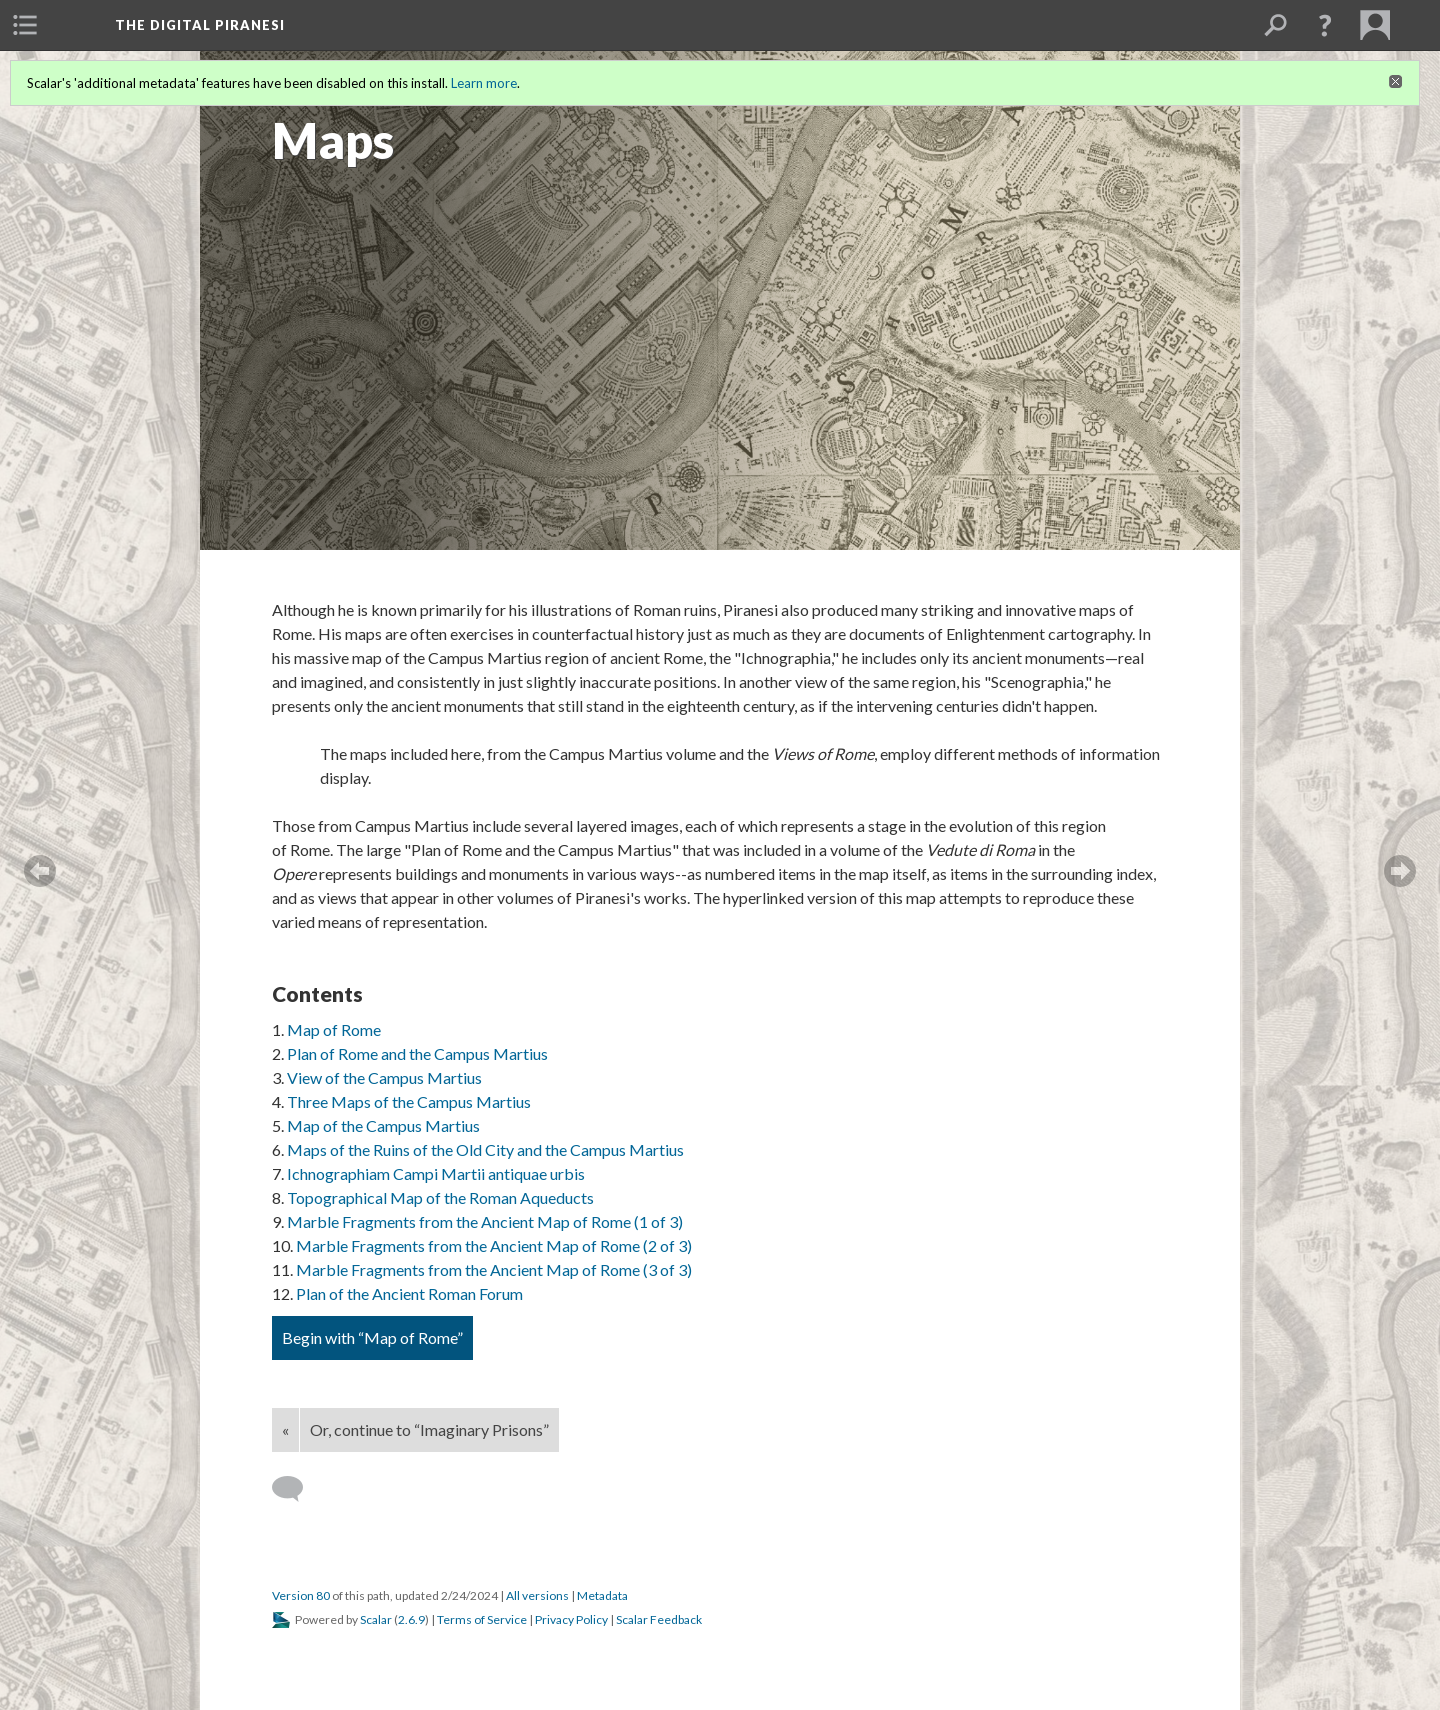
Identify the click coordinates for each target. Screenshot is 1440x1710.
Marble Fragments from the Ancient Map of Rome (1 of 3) (485, 1221)
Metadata (602, 1595)
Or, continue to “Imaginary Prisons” (429, 1429)
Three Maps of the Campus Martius (409, 1101)
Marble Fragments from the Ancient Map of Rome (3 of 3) (494, 1269)
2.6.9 (411, 1619)
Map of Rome (334, 1029)
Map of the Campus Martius (383, 1125)
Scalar (376, 1619)
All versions (537, 1595)
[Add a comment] (296, 1489)
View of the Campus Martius (384, 1077)
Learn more (484, 83)
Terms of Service (482, 1619)
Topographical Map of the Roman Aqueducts (440, 1197)
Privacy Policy (571, 1619)
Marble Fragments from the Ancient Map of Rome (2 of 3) (494, 1245)
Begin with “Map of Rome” (372, 1337)
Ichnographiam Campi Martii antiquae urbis (436, 1173)
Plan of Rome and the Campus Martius (417, 1053)
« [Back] (285, 1429)
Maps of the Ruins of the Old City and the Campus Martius (485, 1149)
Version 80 (301, 1595)
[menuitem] (25, 25)
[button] (1325, 25)
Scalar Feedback (659, 1619)
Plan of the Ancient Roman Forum (409, 1293)
